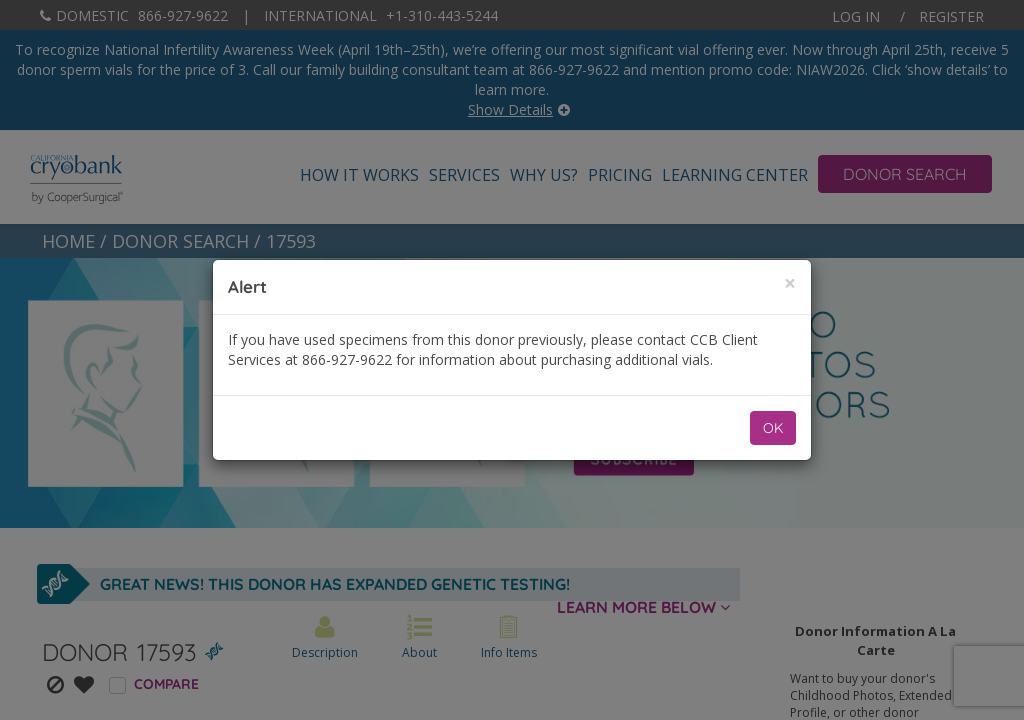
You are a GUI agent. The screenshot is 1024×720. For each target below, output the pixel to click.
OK (773, 428)
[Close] (790, 283)
